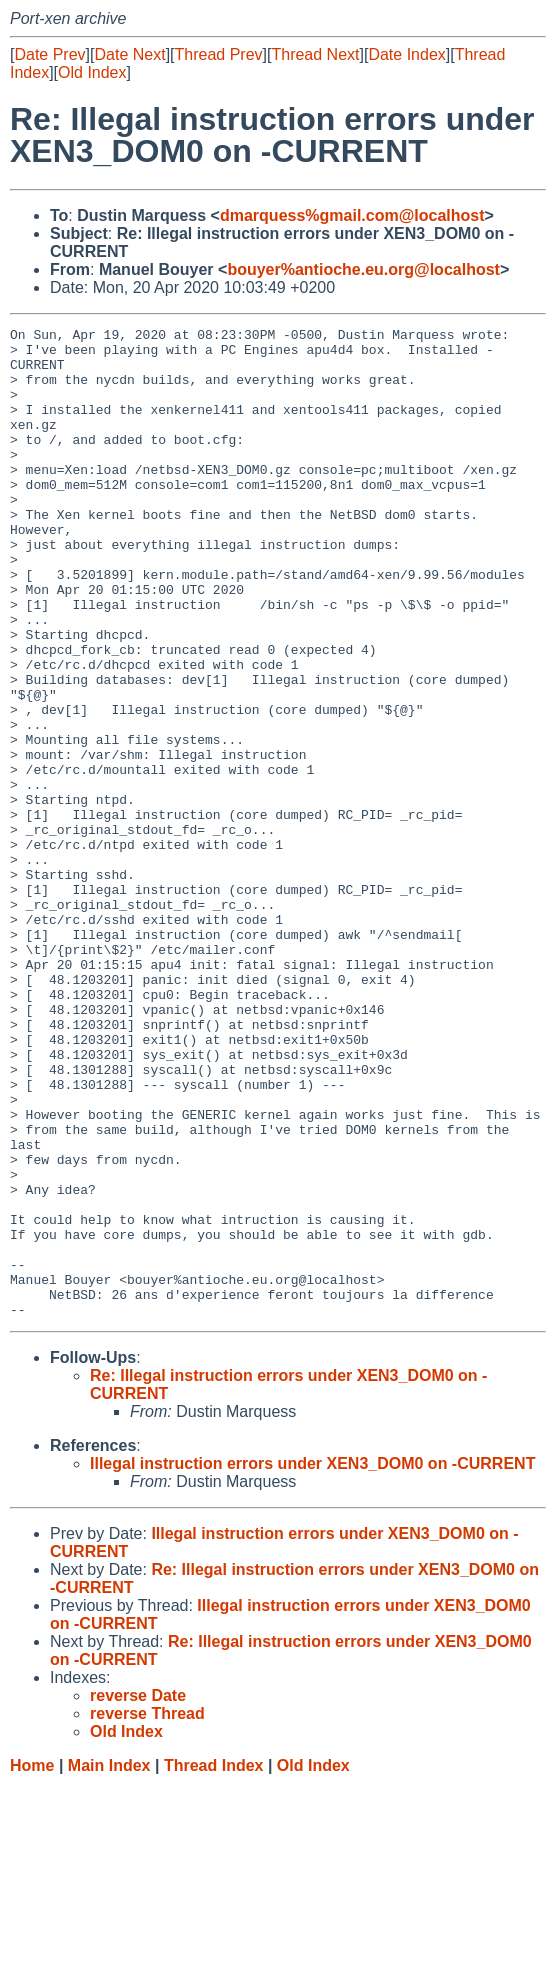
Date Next (129, 54)
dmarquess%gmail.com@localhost (352, 215)
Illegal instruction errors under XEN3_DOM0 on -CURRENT (312, 1661)
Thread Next (315, 54)
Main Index (109, 1963)
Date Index (406, 54)
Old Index (92, 72)
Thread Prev (219, 54)
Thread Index (214, 1963)
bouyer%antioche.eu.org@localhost (363, 269)
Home (32, 1963)
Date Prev (49, 54)
